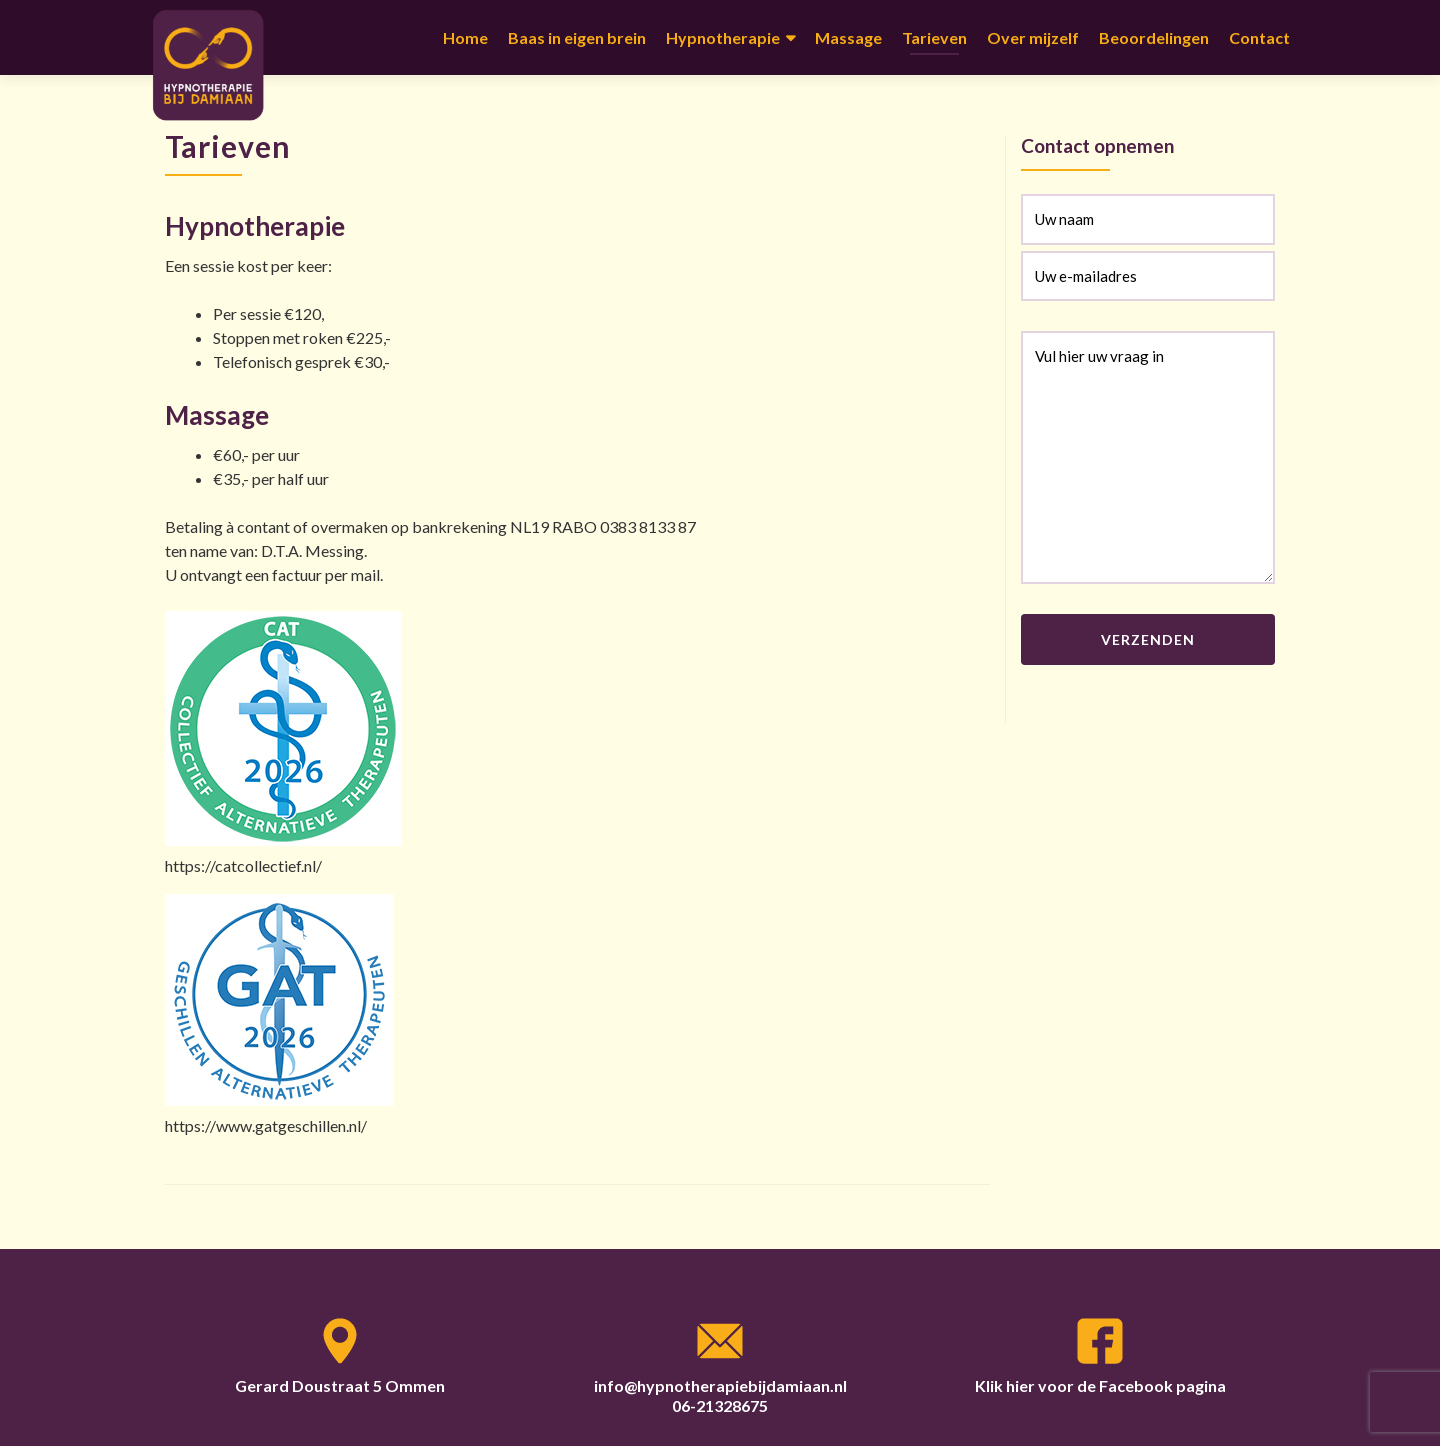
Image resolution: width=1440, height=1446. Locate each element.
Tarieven (934, 37)
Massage (848, 37)
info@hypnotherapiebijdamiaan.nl (720, 1385)
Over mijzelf (1033, 37)
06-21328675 (720, 1405)
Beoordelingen (1154, 37)
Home (465, 37)
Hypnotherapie (723, 37)
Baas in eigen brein (577, 37)
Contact (1259, 37)
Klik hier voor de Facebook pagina (1100, 1385)
